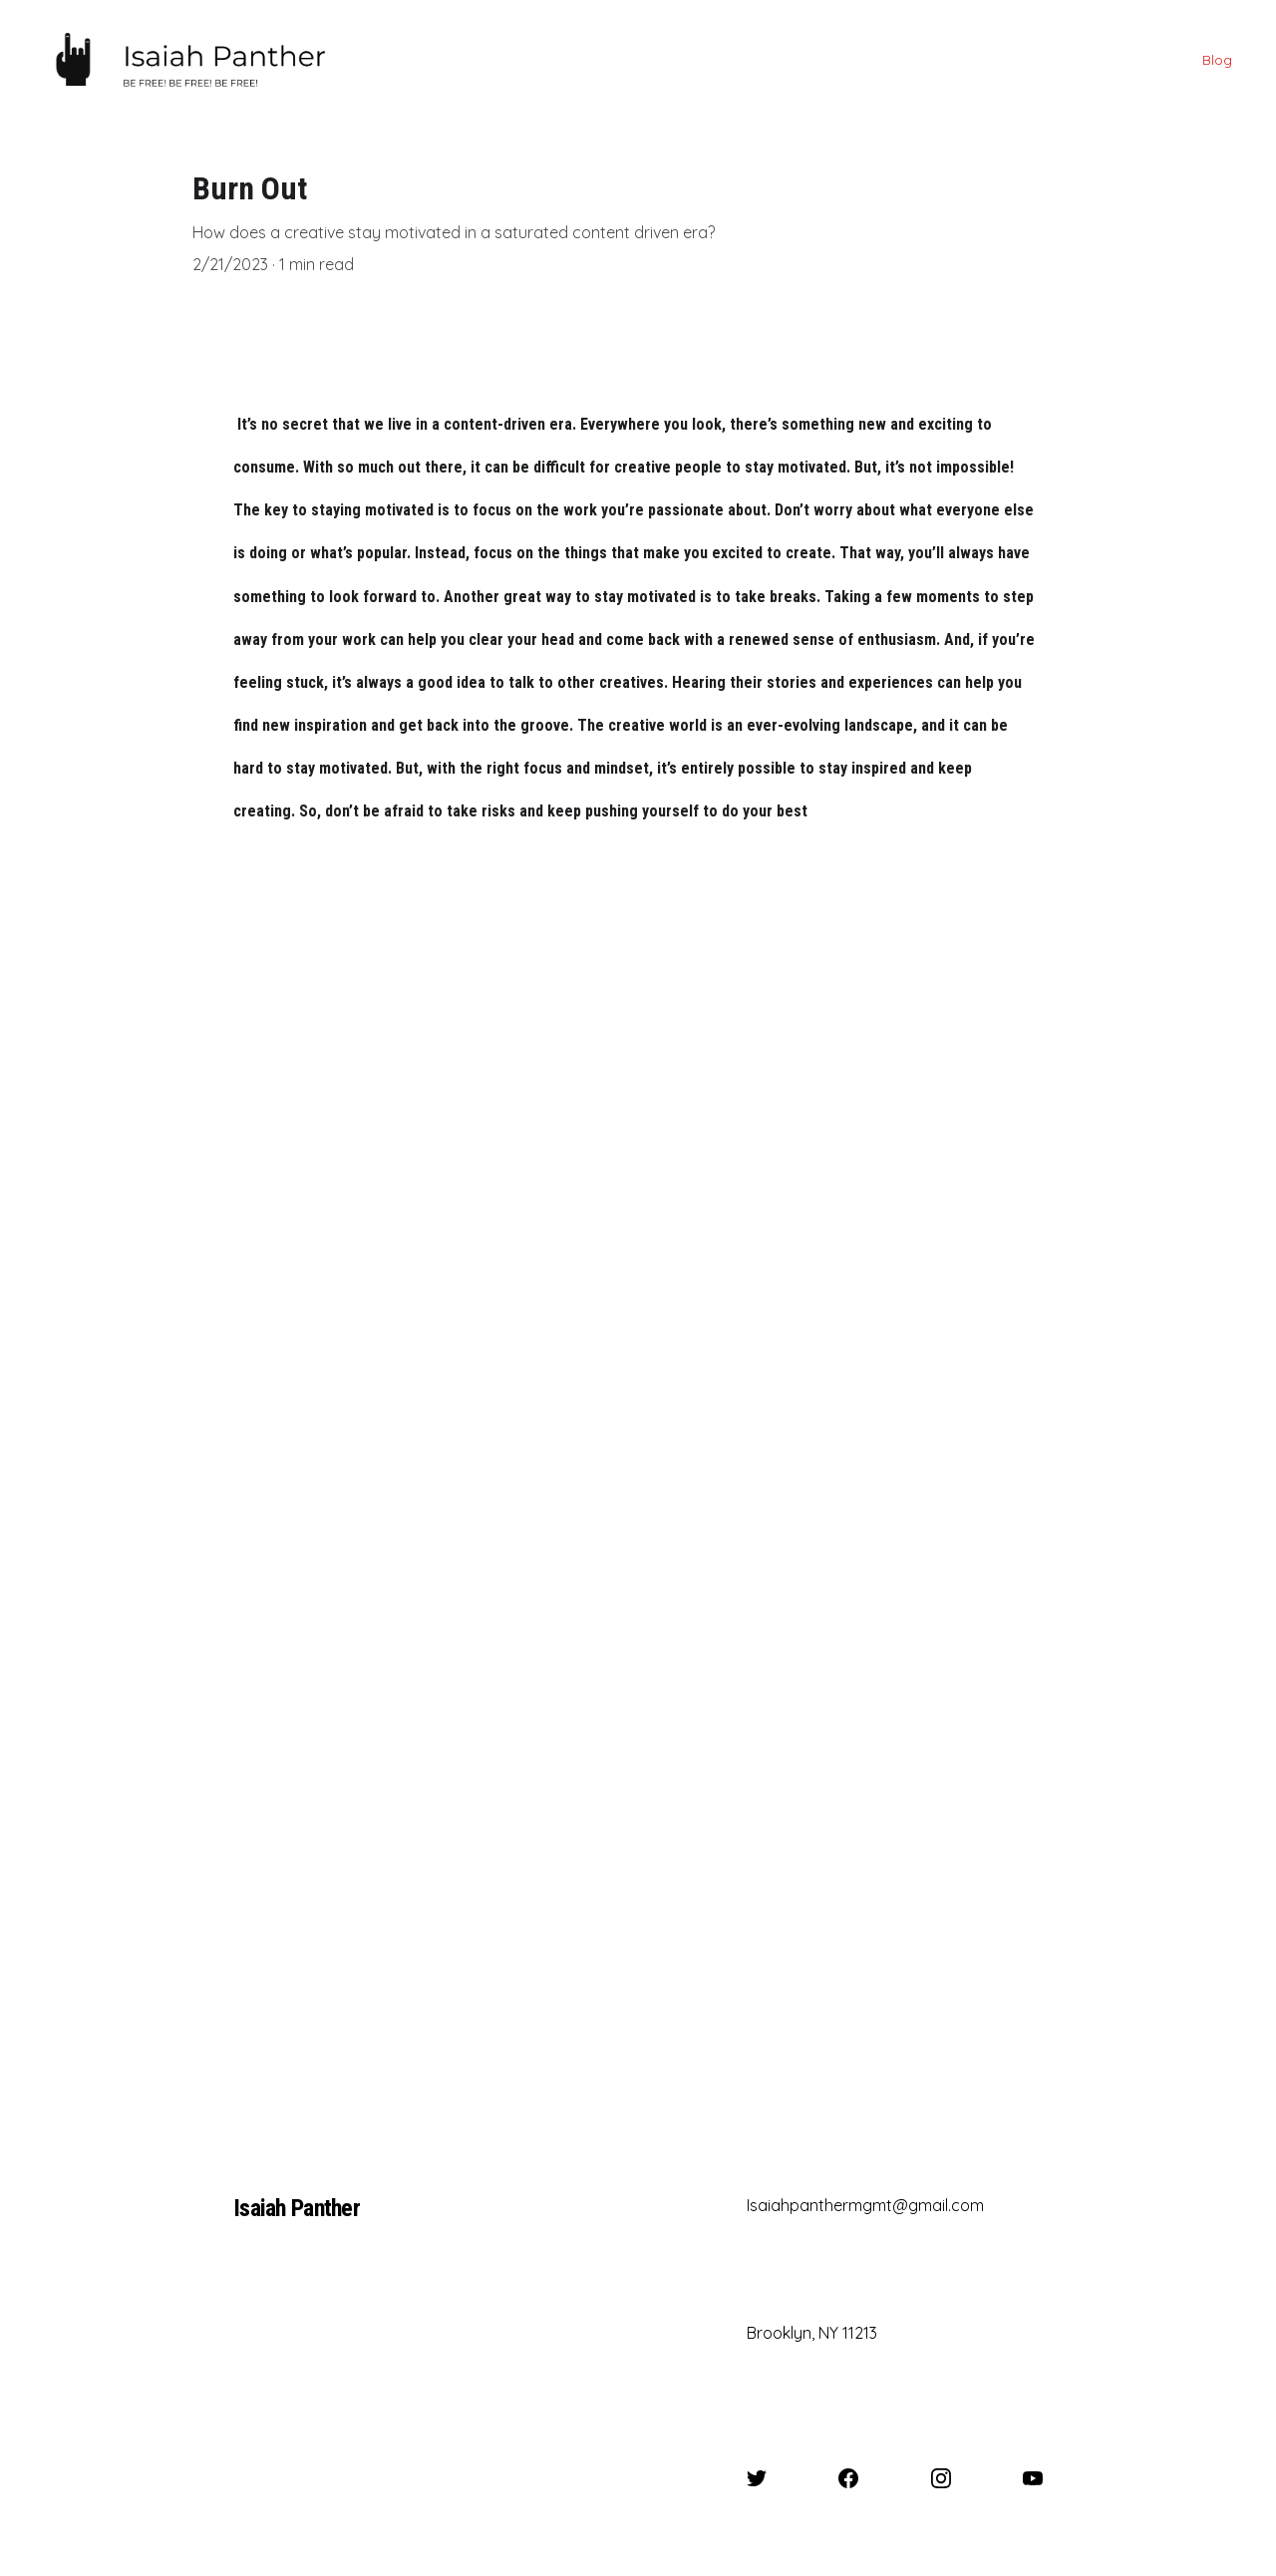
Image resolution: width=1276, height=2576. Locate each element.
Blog (1217, 60)
